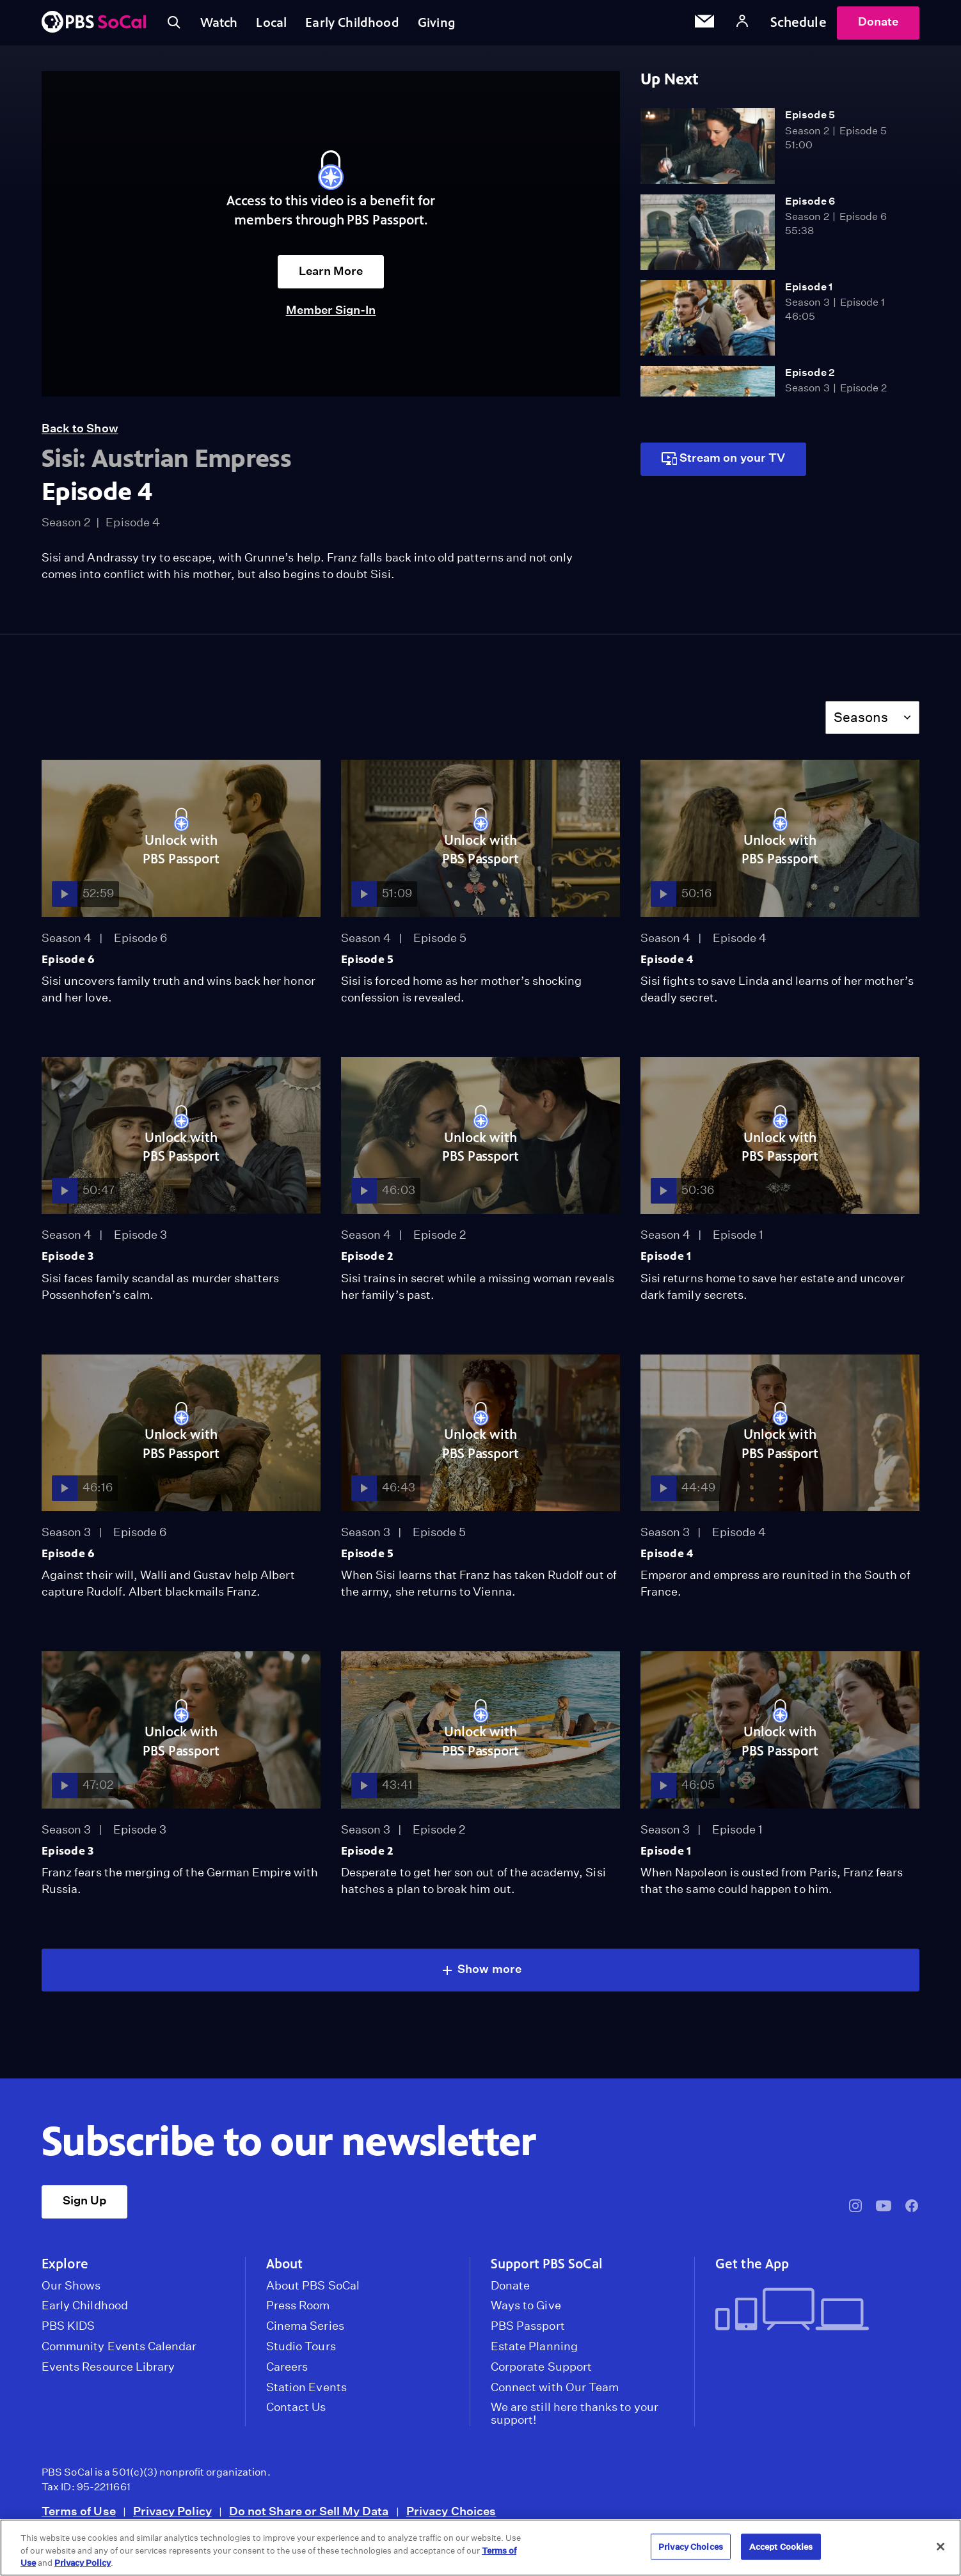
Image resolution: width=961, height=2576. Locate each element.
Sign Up (84, 2206)
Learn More (331, 276)
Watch (222, 25)
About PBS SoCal (313, 2291)
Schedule (798, 25)
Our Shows (71, 2291)
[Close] (940, 2547)
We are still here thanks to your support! (574, 2419)
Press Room (298, 2311)
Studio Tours (301, 2352)
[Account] (742, 25)
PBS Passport (528, 2331)
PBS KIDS (68, 2331)
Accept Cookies (781, 2546)
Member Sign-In (331, 315)
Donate (878, 24)
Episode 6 (810, 207)
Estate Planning (534, 2352)
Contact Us (296, 2413)
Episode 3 (68, 1262)
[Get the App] (812, 2316)
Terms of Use (79, 2517)
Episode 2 (810, 378)
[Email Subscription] (704, 25)
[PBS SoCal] (94, 26)
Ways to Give (526, 2311)
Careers (287, 2372)
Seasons (861, 723)
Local (279, 25)
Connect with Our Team (555, 2393)
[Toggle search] (175, 25)
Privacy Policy (172, 2517)
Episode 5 (810, 120)
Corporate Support (541, 2372)
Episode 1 (808, 293)
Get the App (752, 2269)
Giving (452, 25)
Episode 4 (667, 965)
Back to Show (80, 434)
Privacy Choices (451, 2517)
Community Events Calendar (119, 2352)
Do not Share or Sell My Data (309, 2517)
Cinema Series (305, 2331)
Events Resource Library (108, 2372)
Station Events (306, 2393)
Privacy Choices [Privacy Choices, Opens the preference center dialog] (690, 2546)
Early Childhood (363, 25)
